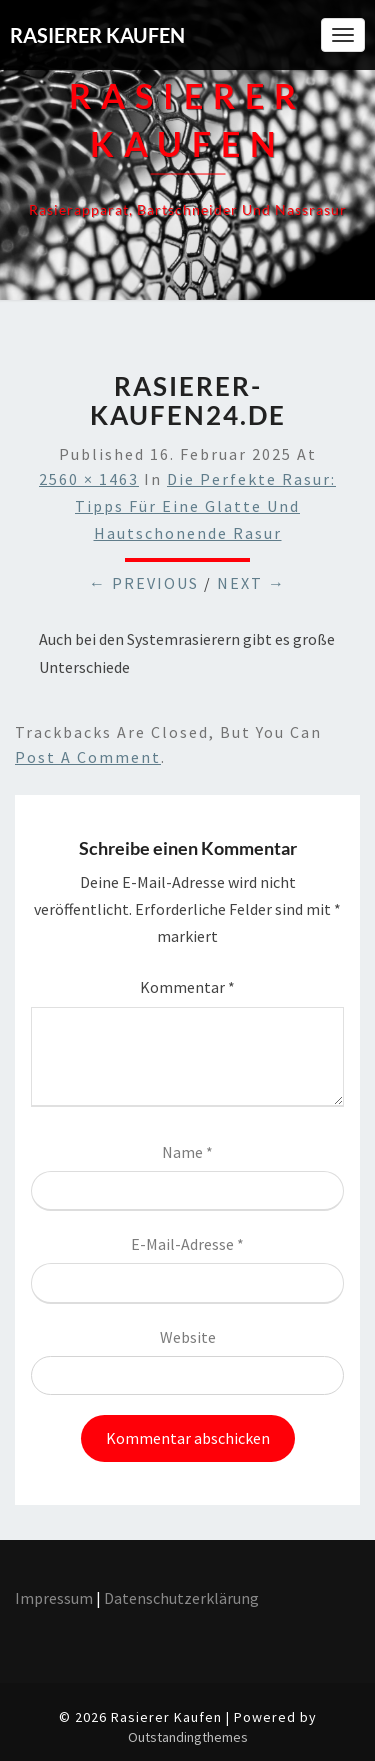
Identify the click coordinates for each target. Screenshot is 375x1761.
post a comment (88, 757)
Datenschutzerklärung (183, 1598)
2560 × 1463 (89, 479)
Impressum (54, 1598)
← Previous (144, 583)
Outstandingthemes (188, 1737)
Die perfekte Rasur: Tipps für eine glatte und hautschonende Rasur (205, 506)
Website (188, 1337)
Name (187, 1152)
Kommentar (187, 987)
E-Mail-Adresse (187, 1244)
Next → (251, 583)
